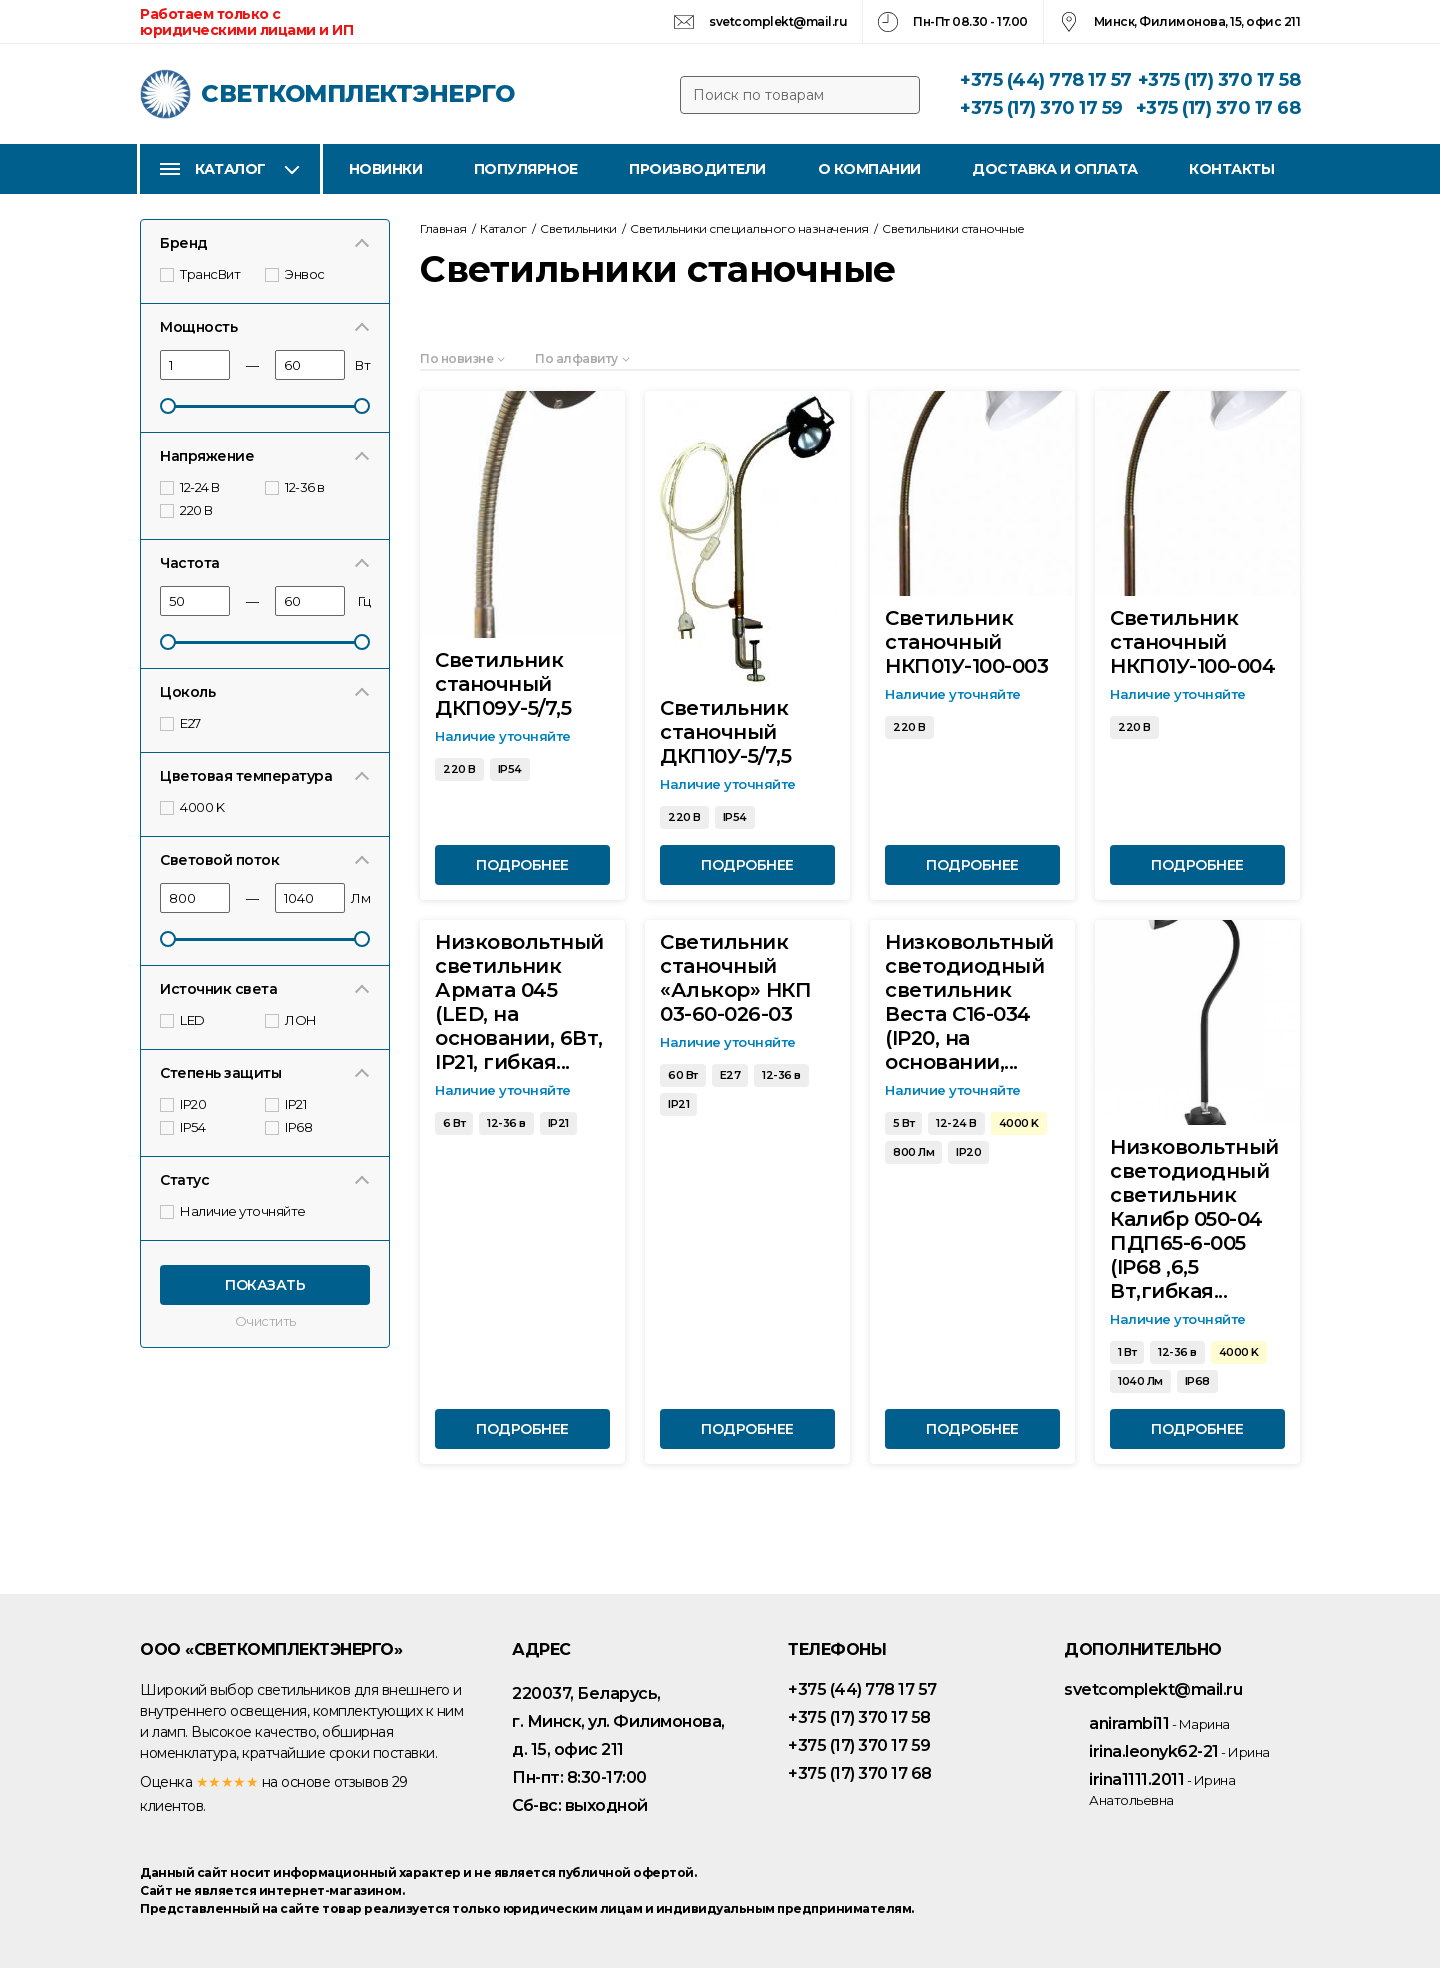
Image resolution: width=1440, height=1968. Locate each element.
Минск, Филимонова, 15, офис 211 (1197, 21)
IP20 (184, 1104)
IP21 (287, 1104)
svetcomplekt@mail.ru (778, 21)
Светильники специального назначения (749, 228)
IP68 (290, 1127)
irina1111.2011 (1162, 1789)
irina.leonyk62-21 (1179, 1751)
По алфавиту (576, 358)
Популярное (526, 169)
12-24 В (191, 487)
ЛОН (292, 1020)
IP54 (184, 1127)
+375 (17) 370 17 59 (1041, 108)
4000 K (193, 807)
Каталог (230, 169)
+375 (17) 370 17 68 (1218, 108)
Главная (443, 228)
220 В (187, 510)
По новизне (456, 358)
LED (183, 1020)
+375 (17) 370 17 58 (1219, 80)
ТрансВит (201, 274)
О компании (869, 169)
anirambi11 (1159, 1723)
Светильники (578, 228)
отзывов (361, 1782)
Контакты (1231, 169)
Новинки (386, 169)
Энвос (296, 274)
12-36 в (296, 487)
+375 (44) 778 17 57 (1046, 80)
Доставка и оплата (1055, 169)
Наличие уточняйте (234, 1211)
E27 (181, 723)
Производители (697, 169)
